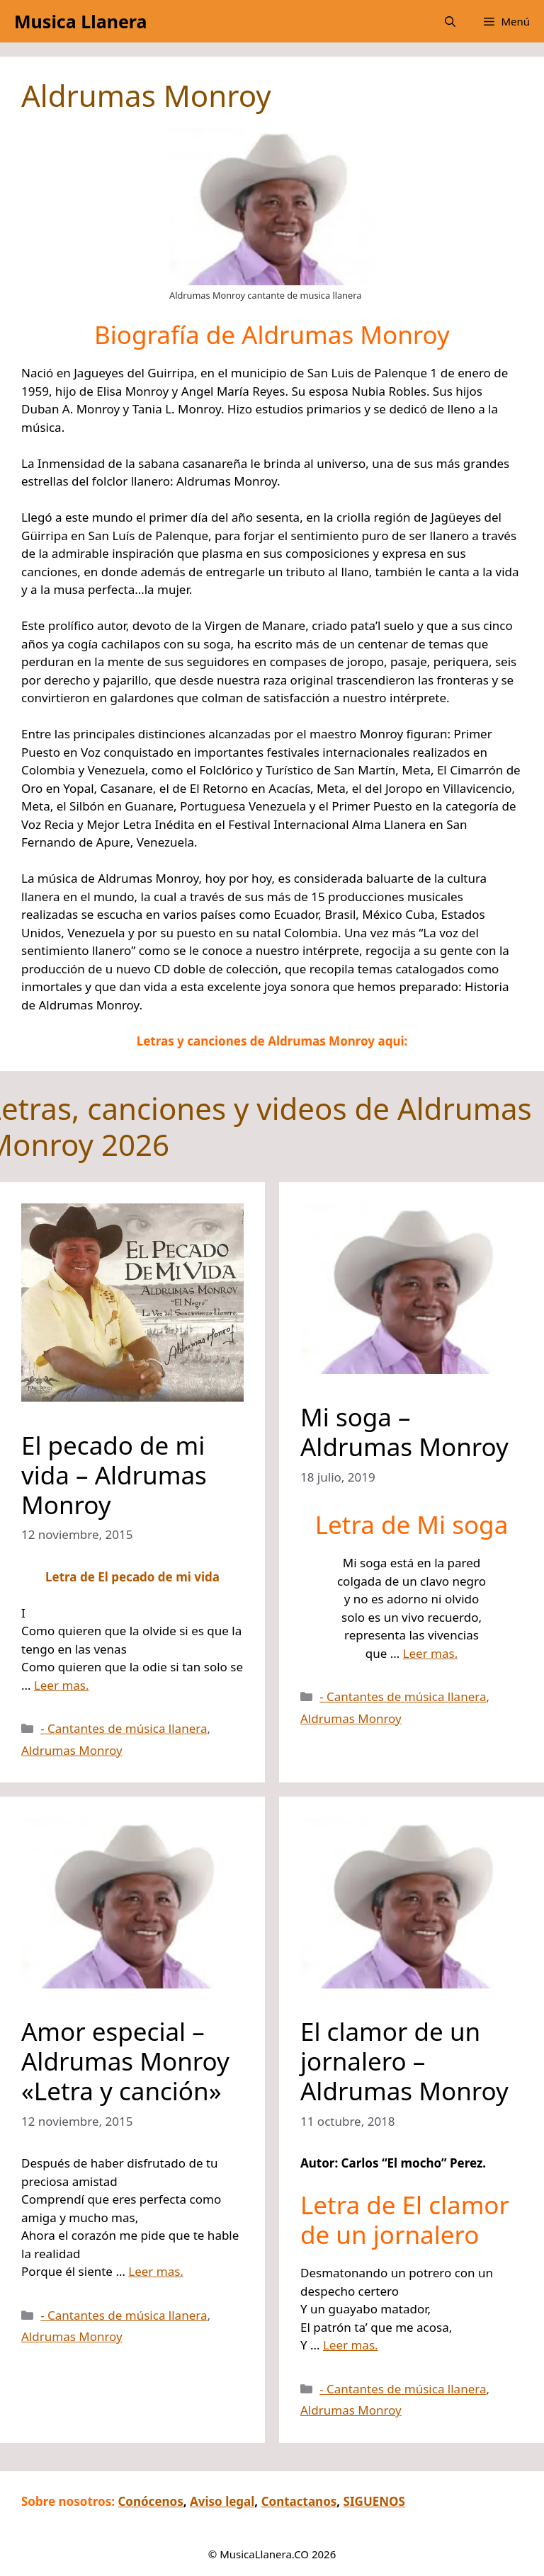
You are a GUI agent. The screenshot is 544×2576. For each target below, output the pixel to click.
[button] (450, 21)
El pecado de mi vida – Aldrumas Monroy (114, 1475)
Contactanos (299, 2501)
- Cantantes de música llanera (123, 1728)
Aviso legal (222, 2501)
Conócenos (150, 2501)
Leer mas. (61, 1685)
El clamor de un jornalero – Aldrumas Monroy (404, 2061)
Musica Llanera (80, 21)
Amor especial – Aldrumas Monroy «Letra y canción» (125, 2061)
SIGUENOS (374, 2501)
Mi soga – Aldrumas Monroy (404, 1431)
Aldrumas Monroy (72, 1750)
